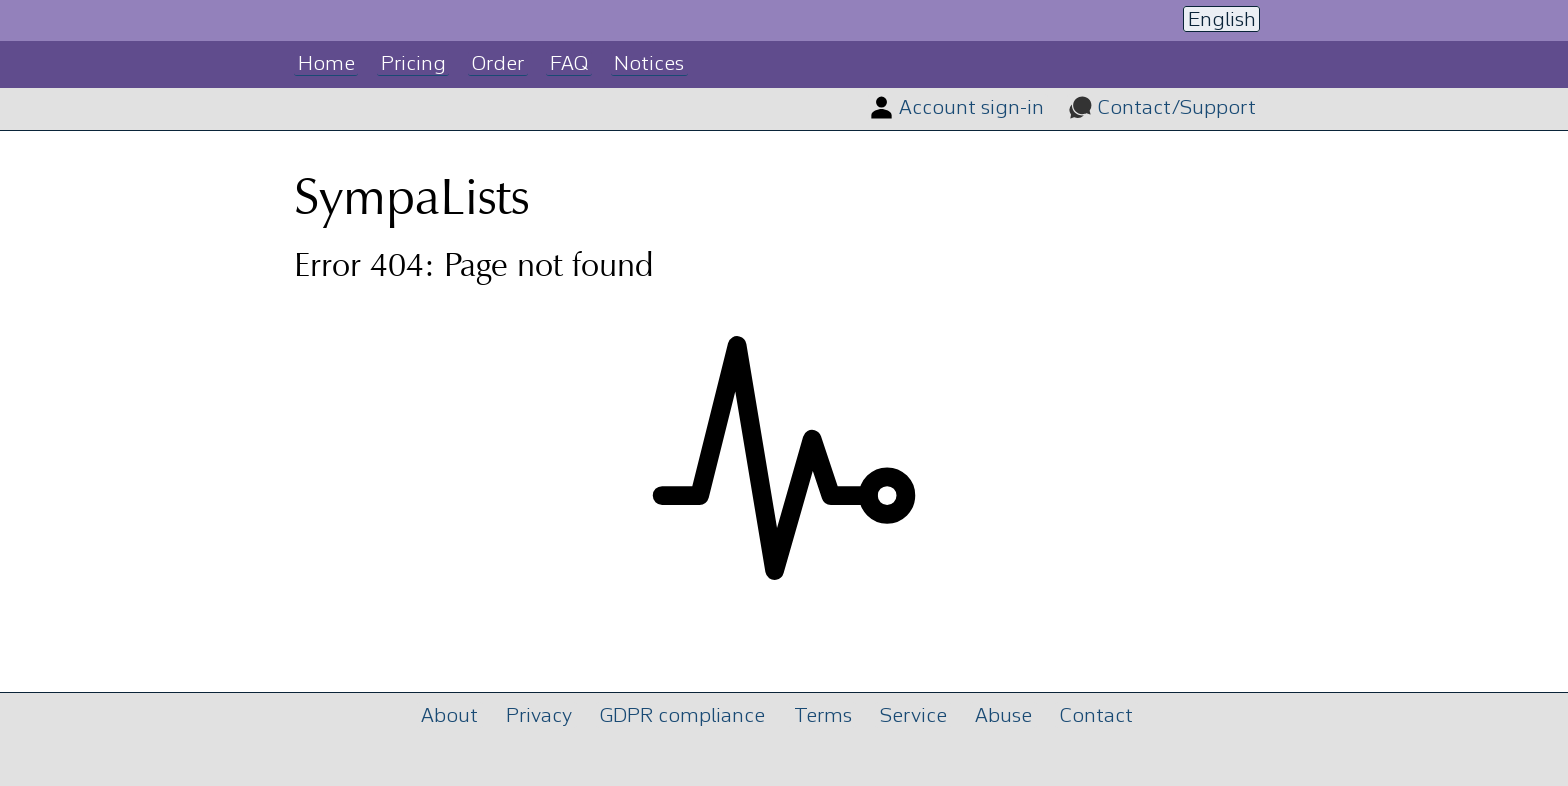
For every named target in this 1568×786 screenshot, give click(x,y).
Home (326, 64)
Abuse (1003, 716)
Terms (823, 716)
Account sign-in (971, 108)
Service (913, 716)
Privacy (539, 716)
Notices (649, 64)
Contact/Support (1177, 108)
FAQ (569, 64)
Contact (1096, 716)
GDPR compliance (682, 716)
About (449, 716)
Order (498, 64)
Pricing (413, 64)
